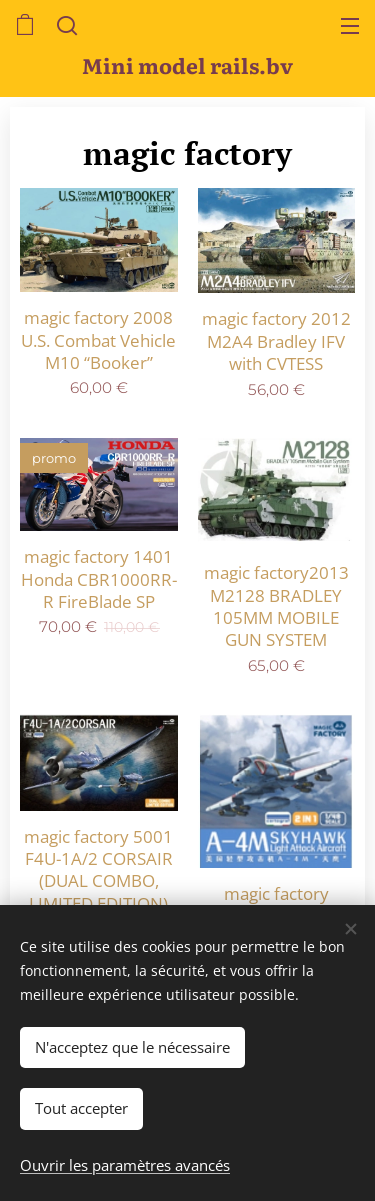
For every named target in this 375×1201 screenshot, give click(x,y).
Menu (350, 26)
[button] (65, 25)
